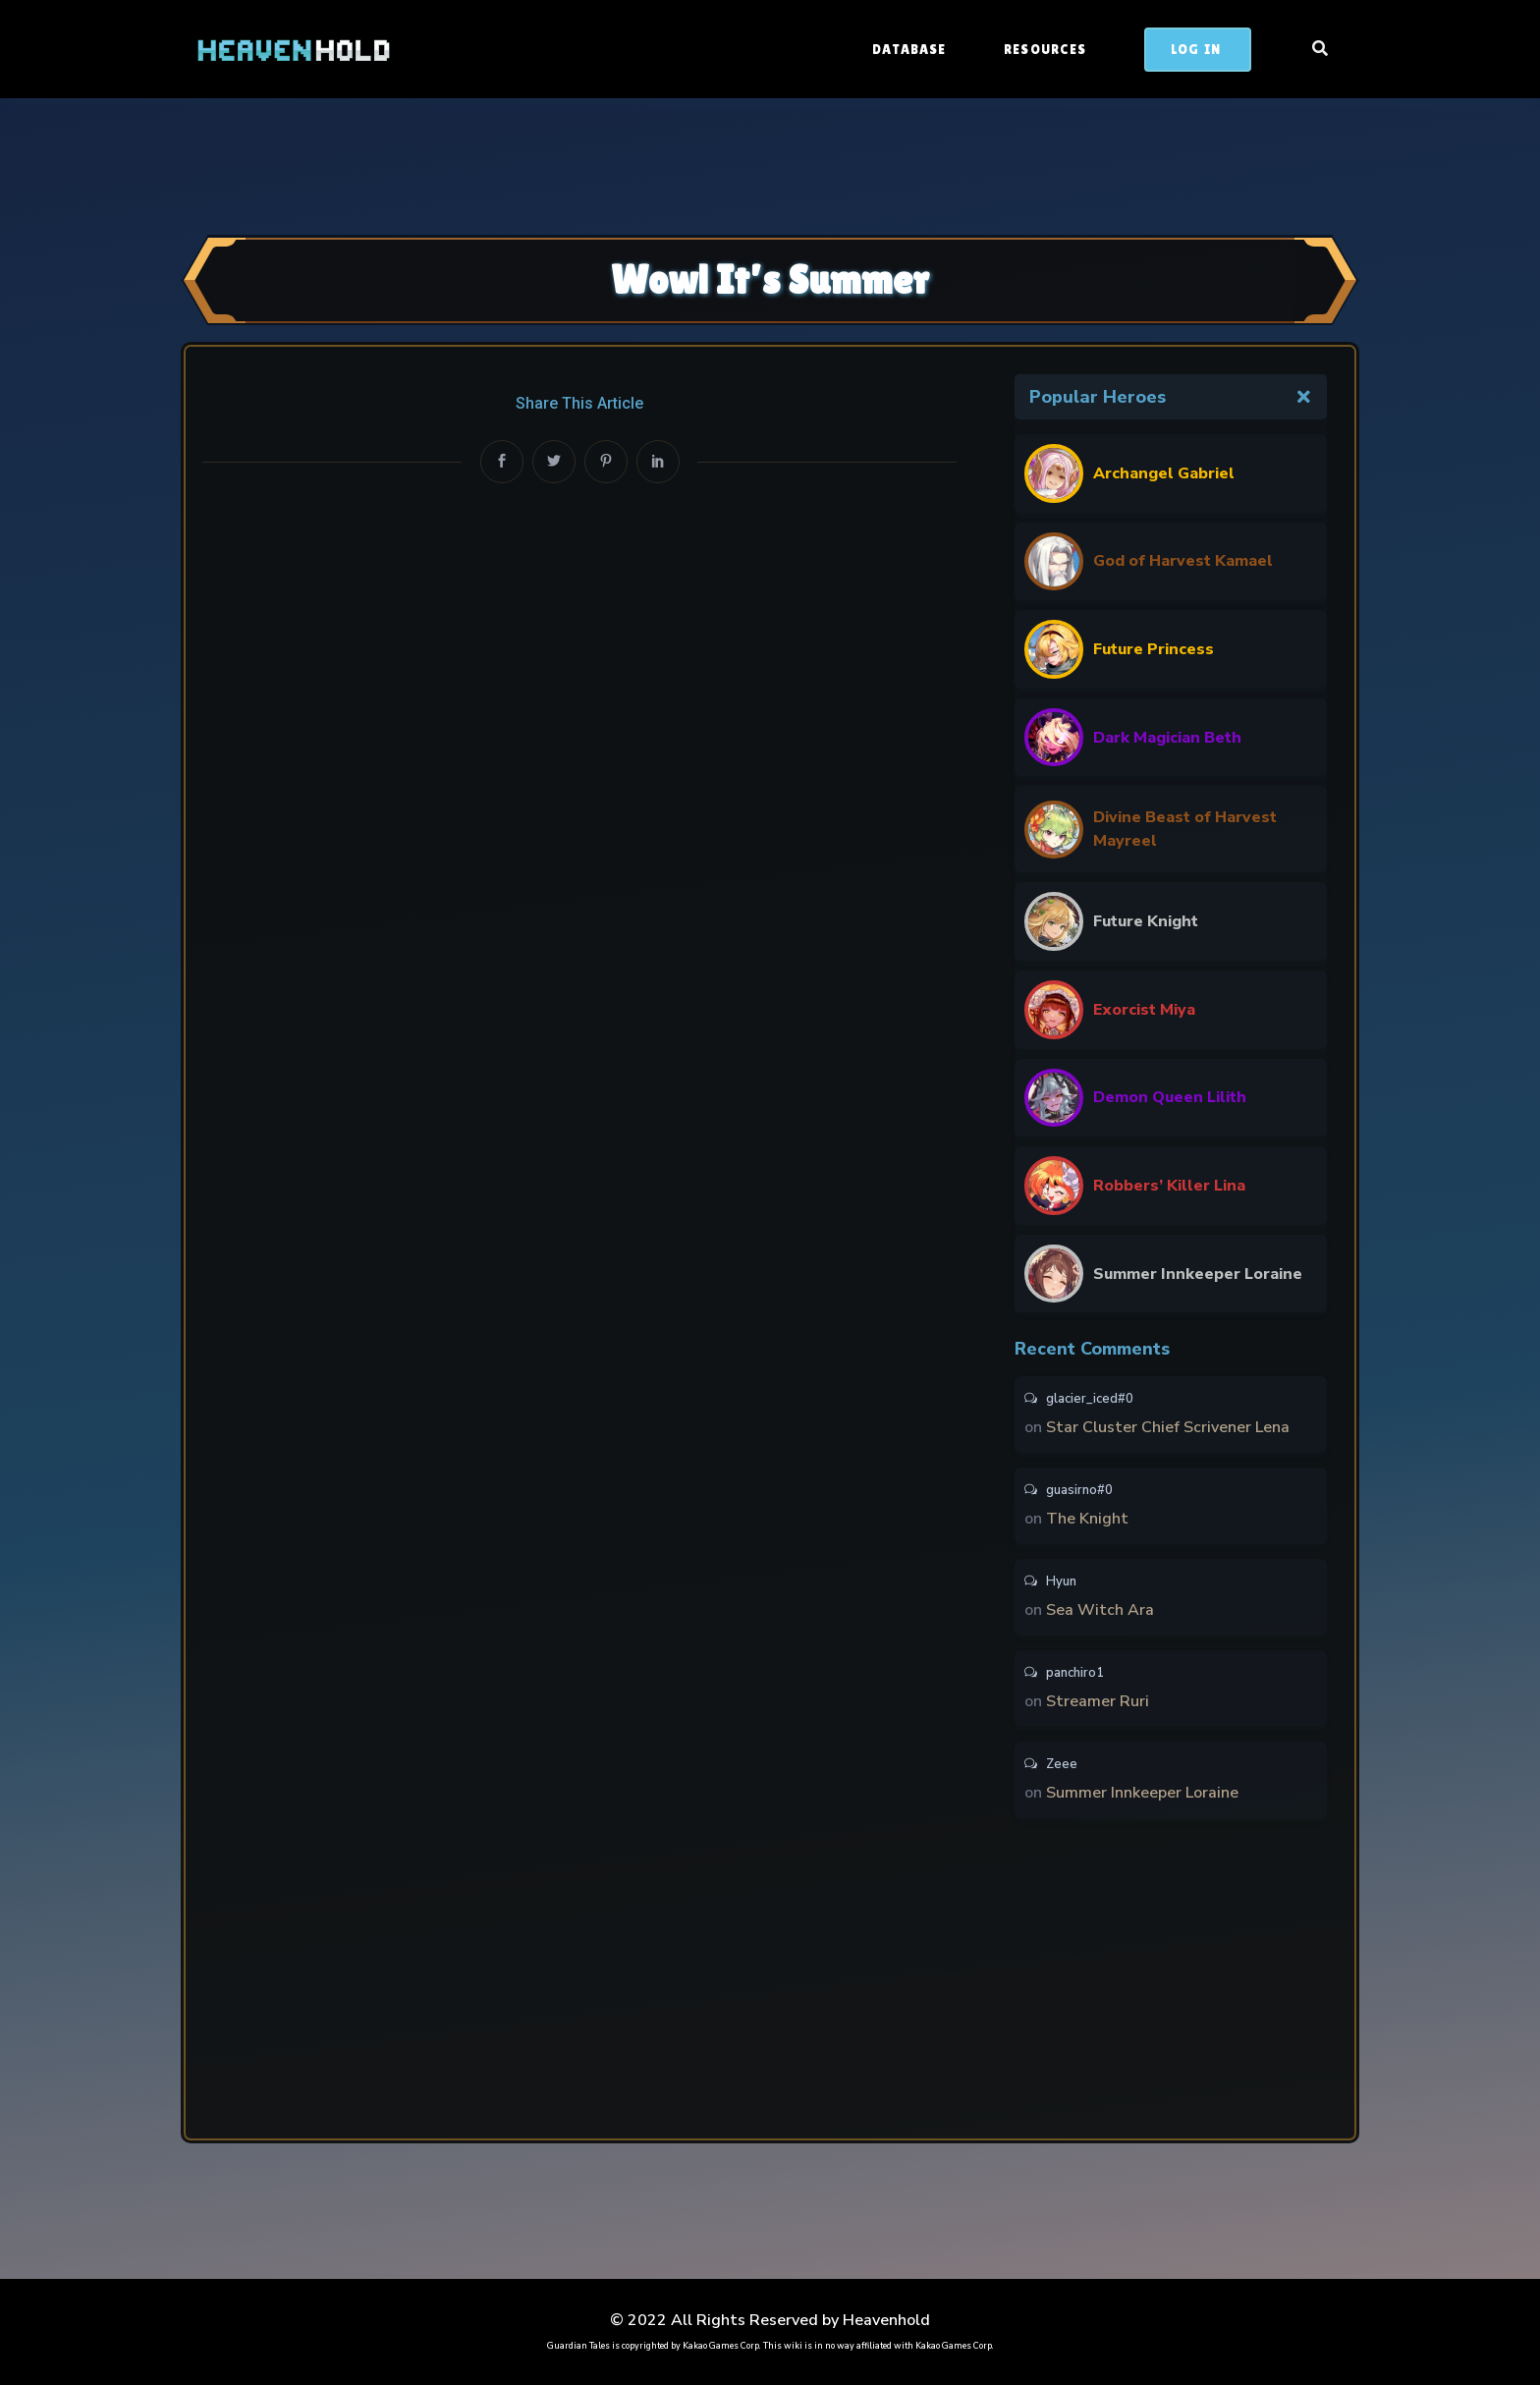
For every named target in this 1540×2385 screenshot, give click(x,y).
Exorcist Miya (1144, 1010)
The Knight (1087, 1518)
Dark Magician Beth (1167, 738)
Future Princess (1153, 649)
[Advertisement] (770, 164)
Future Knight (1145, 921)
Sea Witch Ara (1100, 1610)
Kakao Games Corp (721, 2346)
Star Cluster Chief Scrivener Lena (1168, 1427)
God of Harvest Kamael (1183, 561)
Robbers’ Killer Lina (1169, 1185)
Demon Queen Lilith (1169, 1097)
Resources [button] (1047, 49)
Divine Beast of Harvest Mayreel (1185, 829)
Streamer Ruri (1097, 1701)
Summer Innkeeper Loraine (1197, 1274)
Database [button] (911, 49)
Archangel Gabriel (1164, 473)
